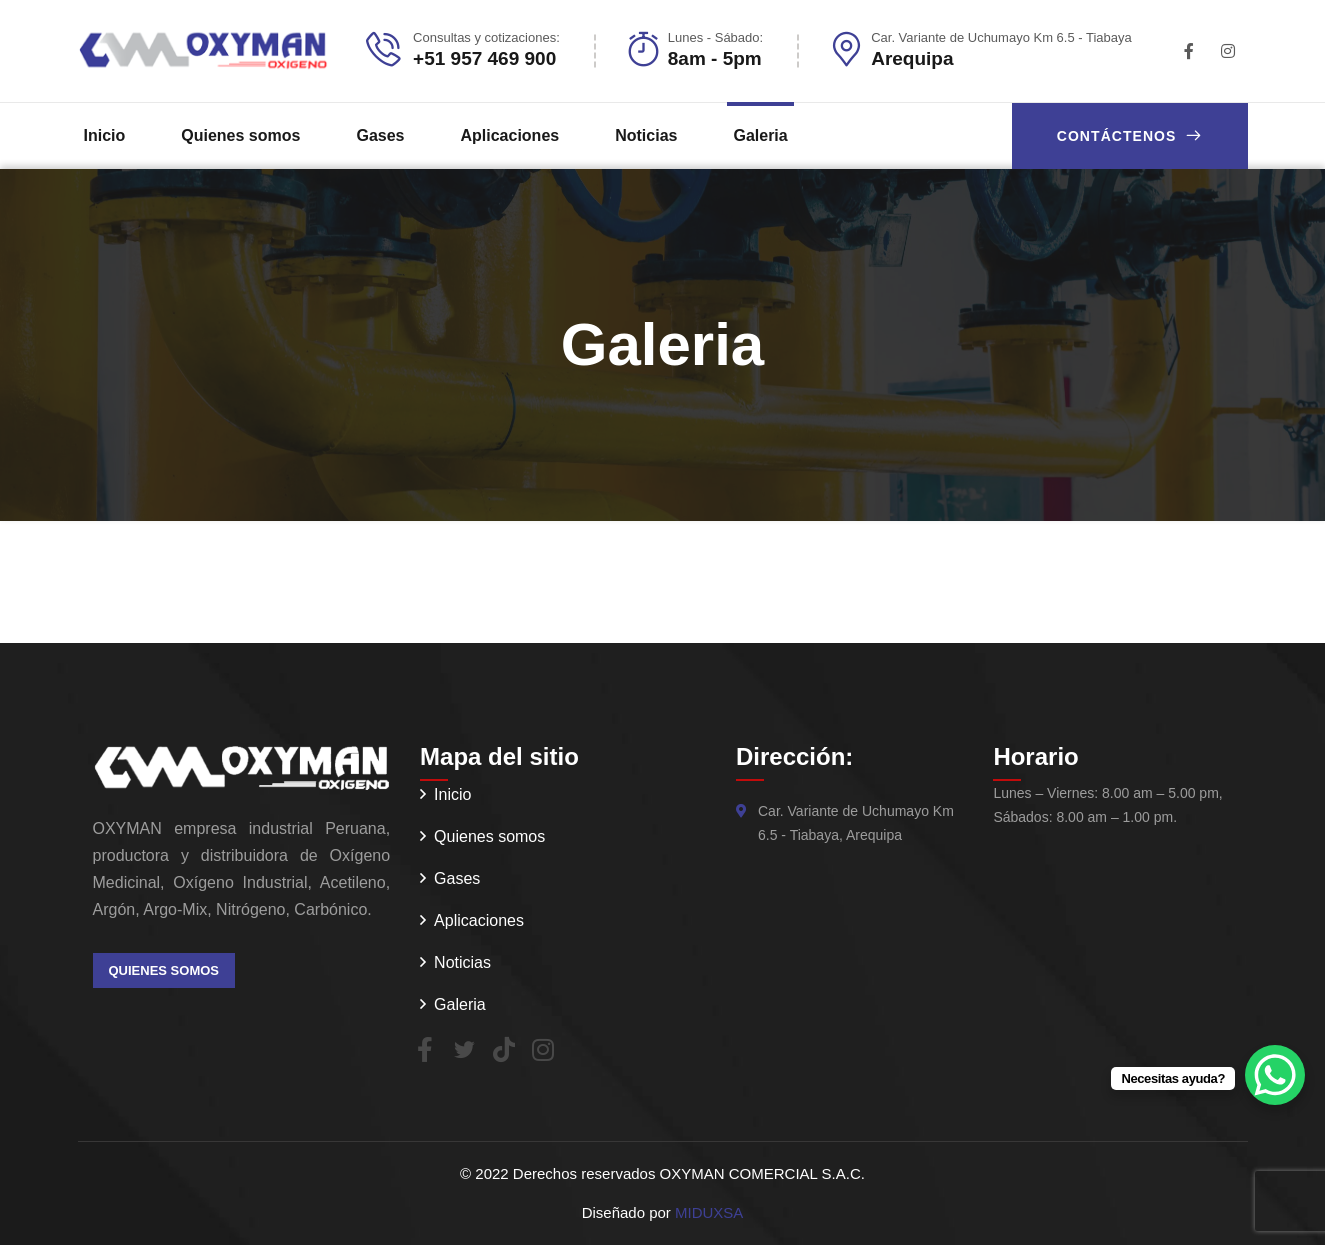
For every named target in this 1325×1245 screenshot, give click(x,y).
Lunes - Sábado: (715, 37)
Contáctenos (1130, 135)
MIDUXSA (709, 1212)
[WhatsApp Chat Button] (1275, 1075)
